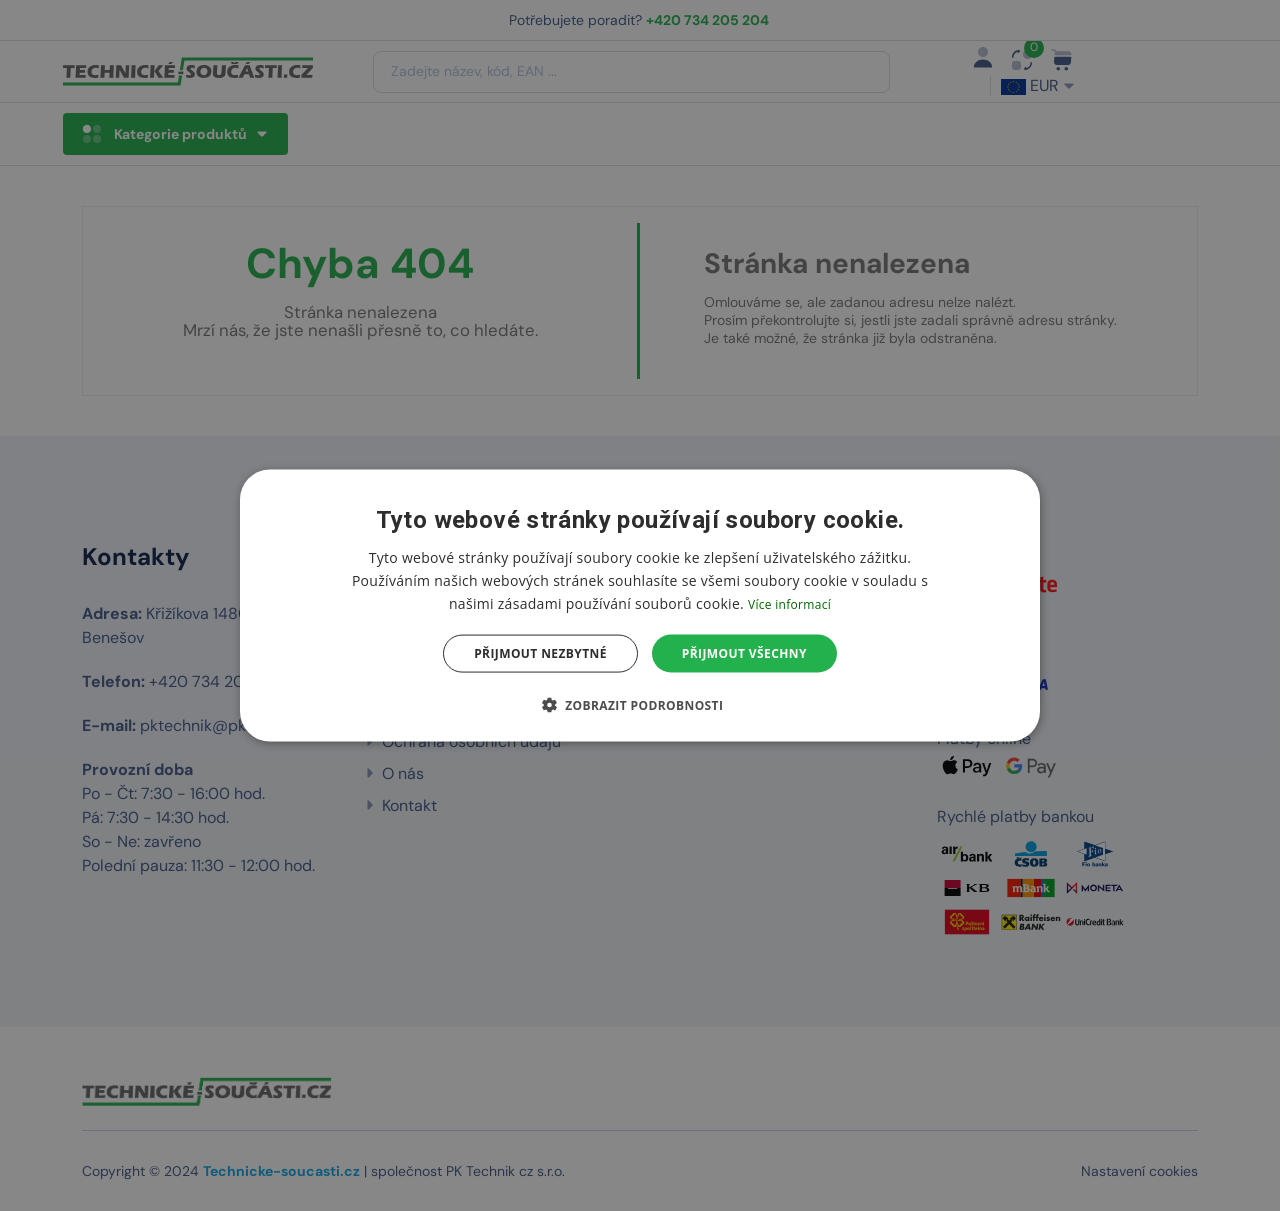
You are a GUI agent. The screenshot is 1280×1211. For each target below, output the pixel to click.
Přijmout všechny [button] (744, 653)
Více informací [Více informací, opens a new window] (789, 603)
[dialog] (640, 605)
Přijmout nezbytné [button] (540, 653)
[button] (640, 705)
